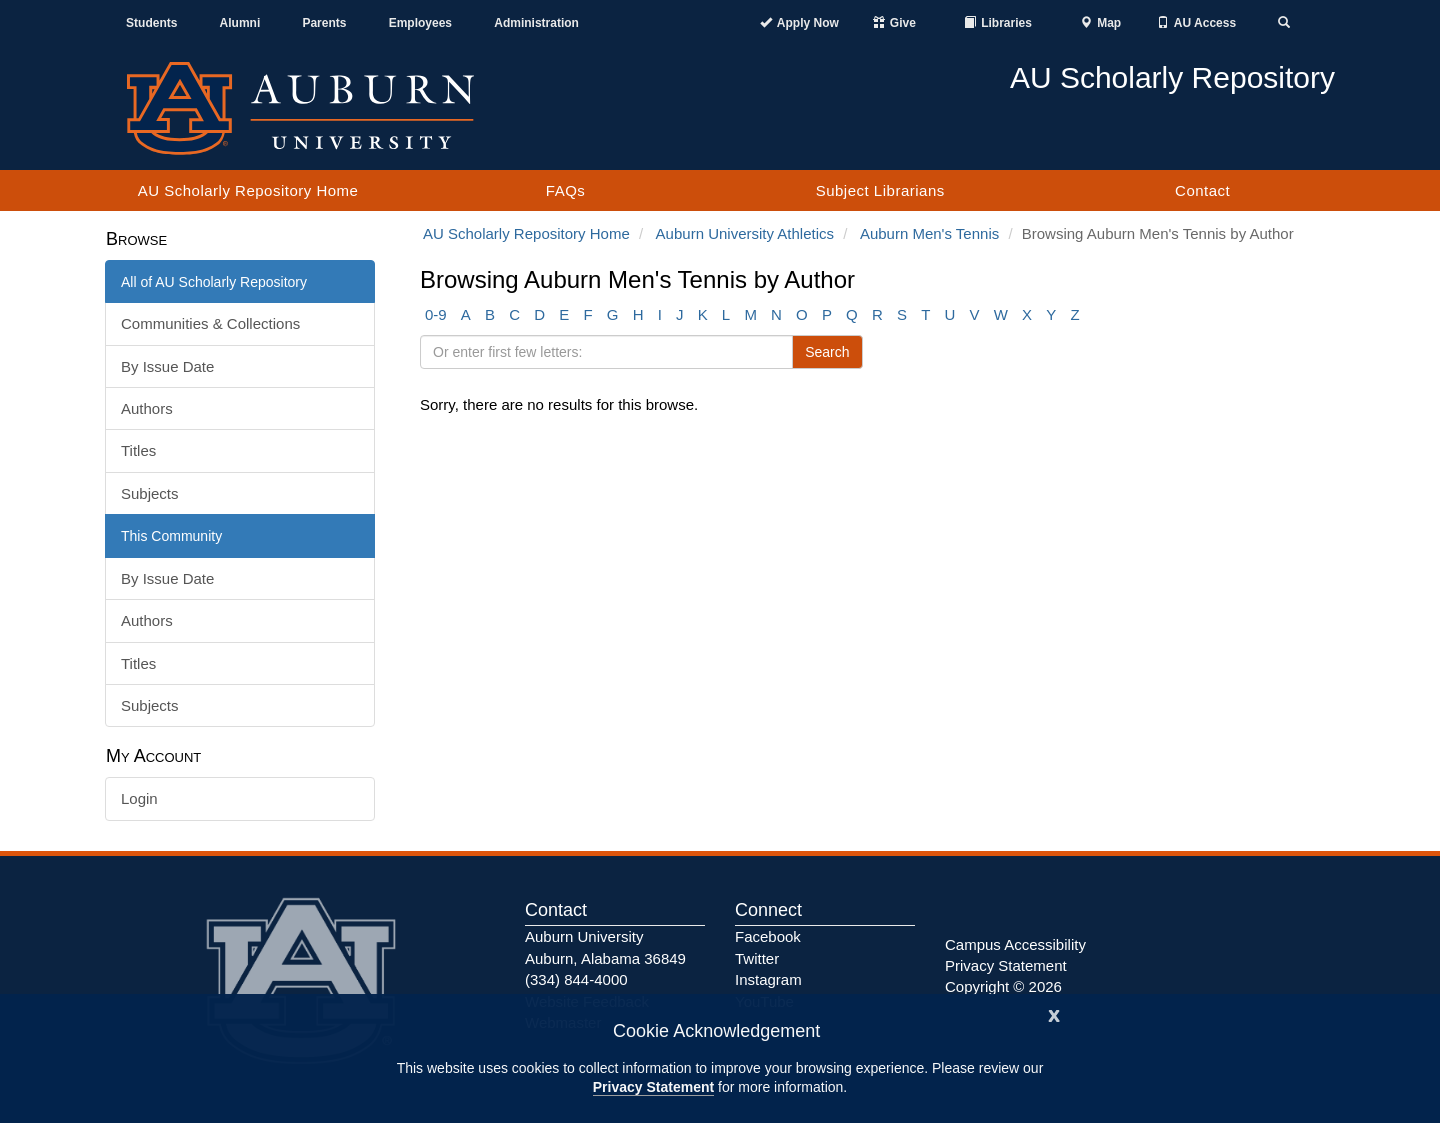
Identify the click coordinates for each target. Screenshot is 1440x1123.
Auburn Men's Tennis (929, 233)
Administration (536, 23)
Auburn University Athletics (745, 233)
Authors (147, 408)
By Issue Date (167, 366)
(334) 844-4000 (576, 979)
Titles (138, 450)
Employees (420, 23)
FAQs (566, 190)
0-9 (436, 314)
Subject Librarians (880, 190)
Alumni (240, 23)
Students (151, 23)
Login (139, 798)
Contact (1202, 190)
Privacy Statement (653, 1087)
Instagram (768, 979)
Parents (324, 23)
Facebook (768, 936)
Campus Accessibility (1015, 944)
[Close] (1054, 1013)
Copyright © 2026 (1003, 986)
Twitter (757, 958)
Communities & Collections (210, 323)
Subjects (150, 493)
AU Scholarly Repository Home (248, 190)
